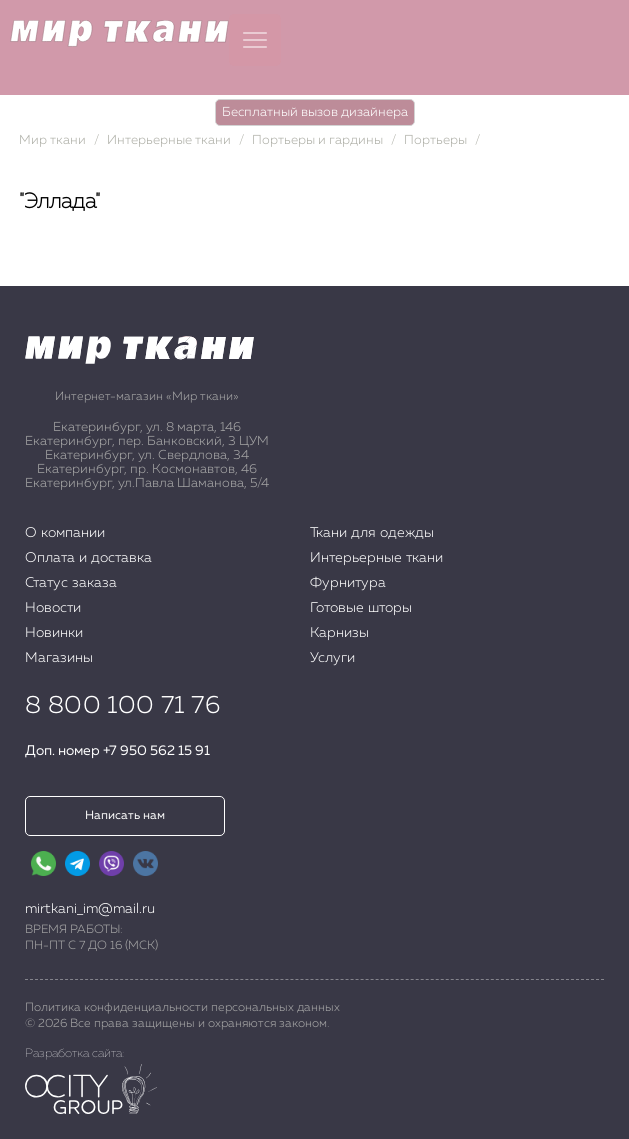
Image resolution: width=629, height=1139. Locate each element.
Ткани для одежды (372, 533)
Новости (53, 608)
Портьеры (435, 140)
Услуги (332, 658)
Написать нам (125, 816)
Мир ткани (52, 140)
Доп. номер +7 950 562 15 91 (117, 751)
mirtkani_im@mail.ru (90, 909)
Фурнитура (348, 583)
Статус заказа (71, 583)
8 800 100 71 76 (122, 706)
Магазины (59, 658)
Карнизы (339, 633)
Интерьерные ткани (169, 140)
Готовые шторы (361, 608)
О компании (65, 533)
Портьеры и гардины (317, 140)
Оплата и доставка (88, 558)
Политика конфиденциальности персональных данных (182, 1008)
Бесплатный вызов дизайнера (315, 112)
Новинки (54, 633)
